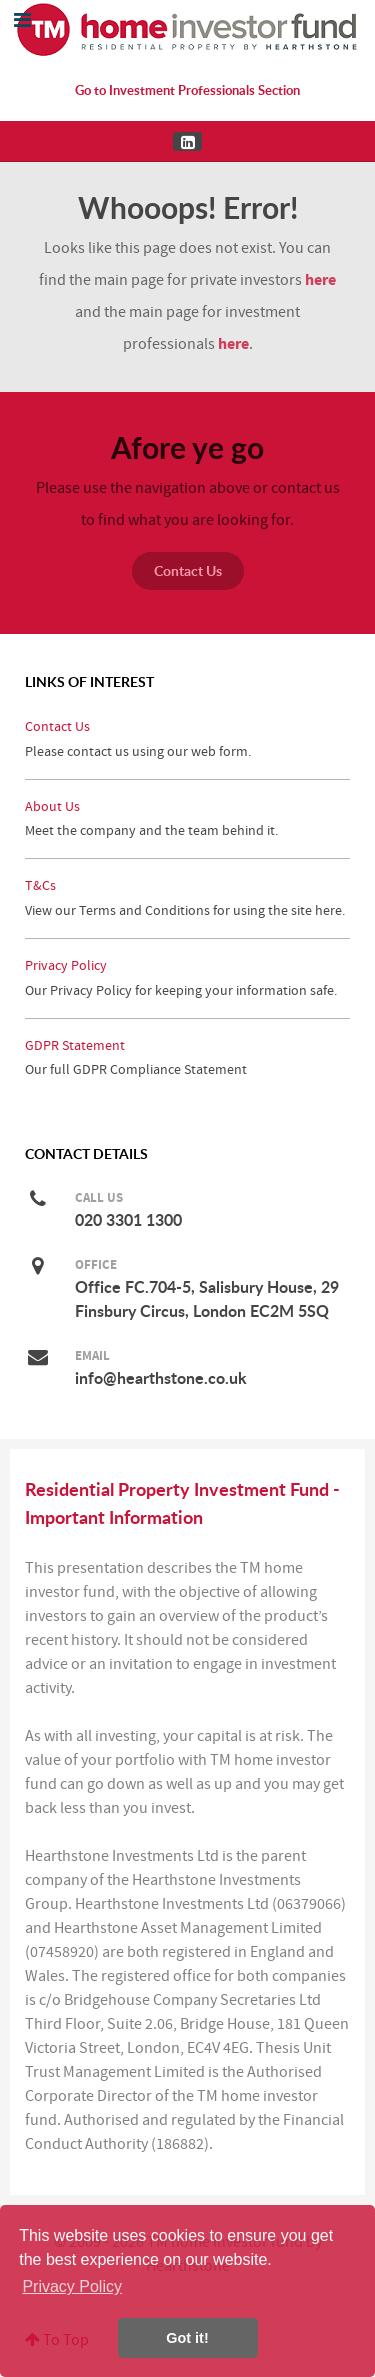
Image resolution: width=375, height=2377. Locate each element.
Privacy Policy (66, 965)
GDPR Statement (75, 1045)
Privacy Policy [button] (72, 2286)
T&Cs (40, 885)
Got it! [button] (187, 2338)
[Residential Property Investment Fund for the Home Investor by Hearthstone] (188, 29)
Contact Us (188, 570)
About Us (52, 806)
